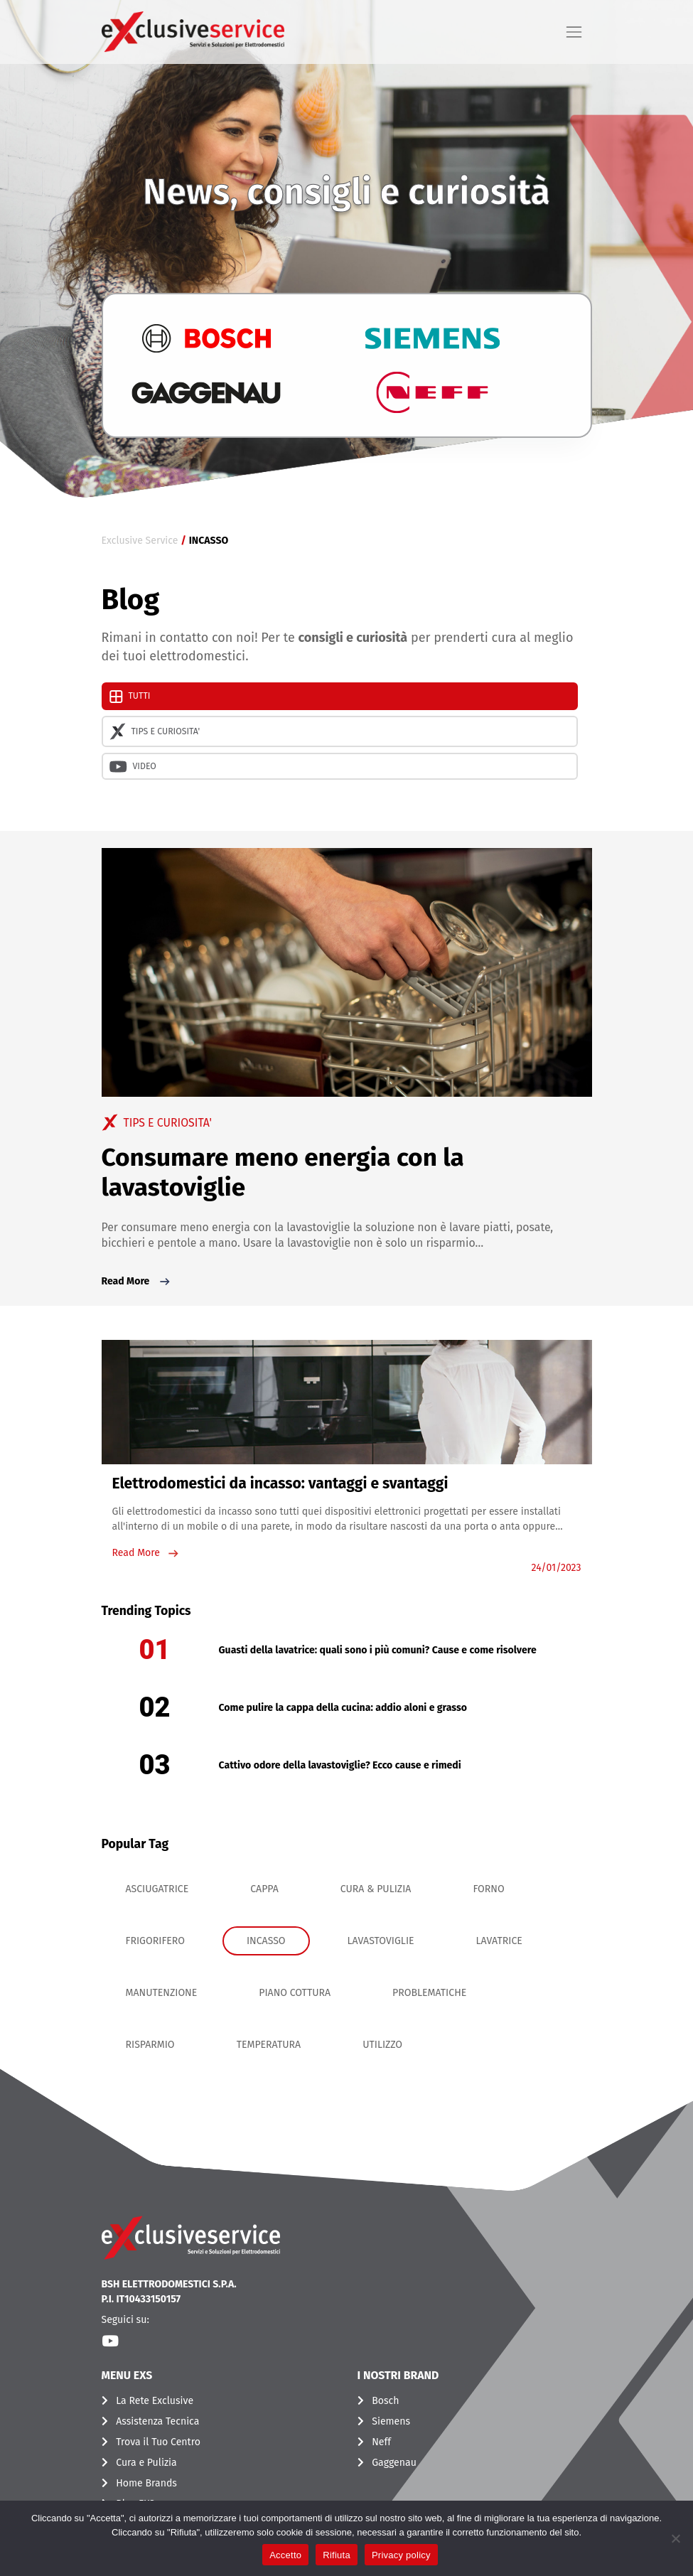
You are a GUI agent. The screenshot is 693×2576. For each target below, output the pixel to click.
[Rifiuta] (675, 2538)
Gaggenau (394, 2463)
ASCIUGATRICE (157, 1889)
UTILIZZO (382, 2045)
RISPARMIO (150, 2045)
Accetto (285, 2555)
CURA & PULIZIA (376, 1889)
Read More (137, 1281)
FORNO (488, 1889)
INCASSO (266, 1941)
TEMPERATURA (269, 2045)
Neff (381, 2442)
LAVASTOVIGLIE (381, 1941)
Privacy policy (401, 2555)
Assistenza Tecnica (157, 2421)
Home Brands (146, 2483)
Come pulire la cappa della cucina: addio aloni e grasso (343, 1708)
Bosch (385, 2401)
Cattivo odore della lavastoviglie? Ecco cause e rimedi (340, 1765)
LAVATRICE (499, 1941)
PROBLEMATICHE (429, 1993)
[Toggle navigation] (573, 32)
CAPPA (264, 1889)
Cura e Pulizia (146, 2463)
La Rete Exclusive (154, 2401)
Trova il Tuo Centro (158, 2442)
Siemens (391, 2421)
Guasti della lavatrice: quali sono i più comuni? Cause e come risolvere (378, 1650)
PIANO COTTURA (295, 1993)
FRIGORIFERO (155, 1941)
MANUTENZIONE (162, 1993)
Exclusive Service (140, 541)
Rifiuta (336, 2555)
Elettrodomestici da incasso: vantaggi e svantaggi (280, 1483)
